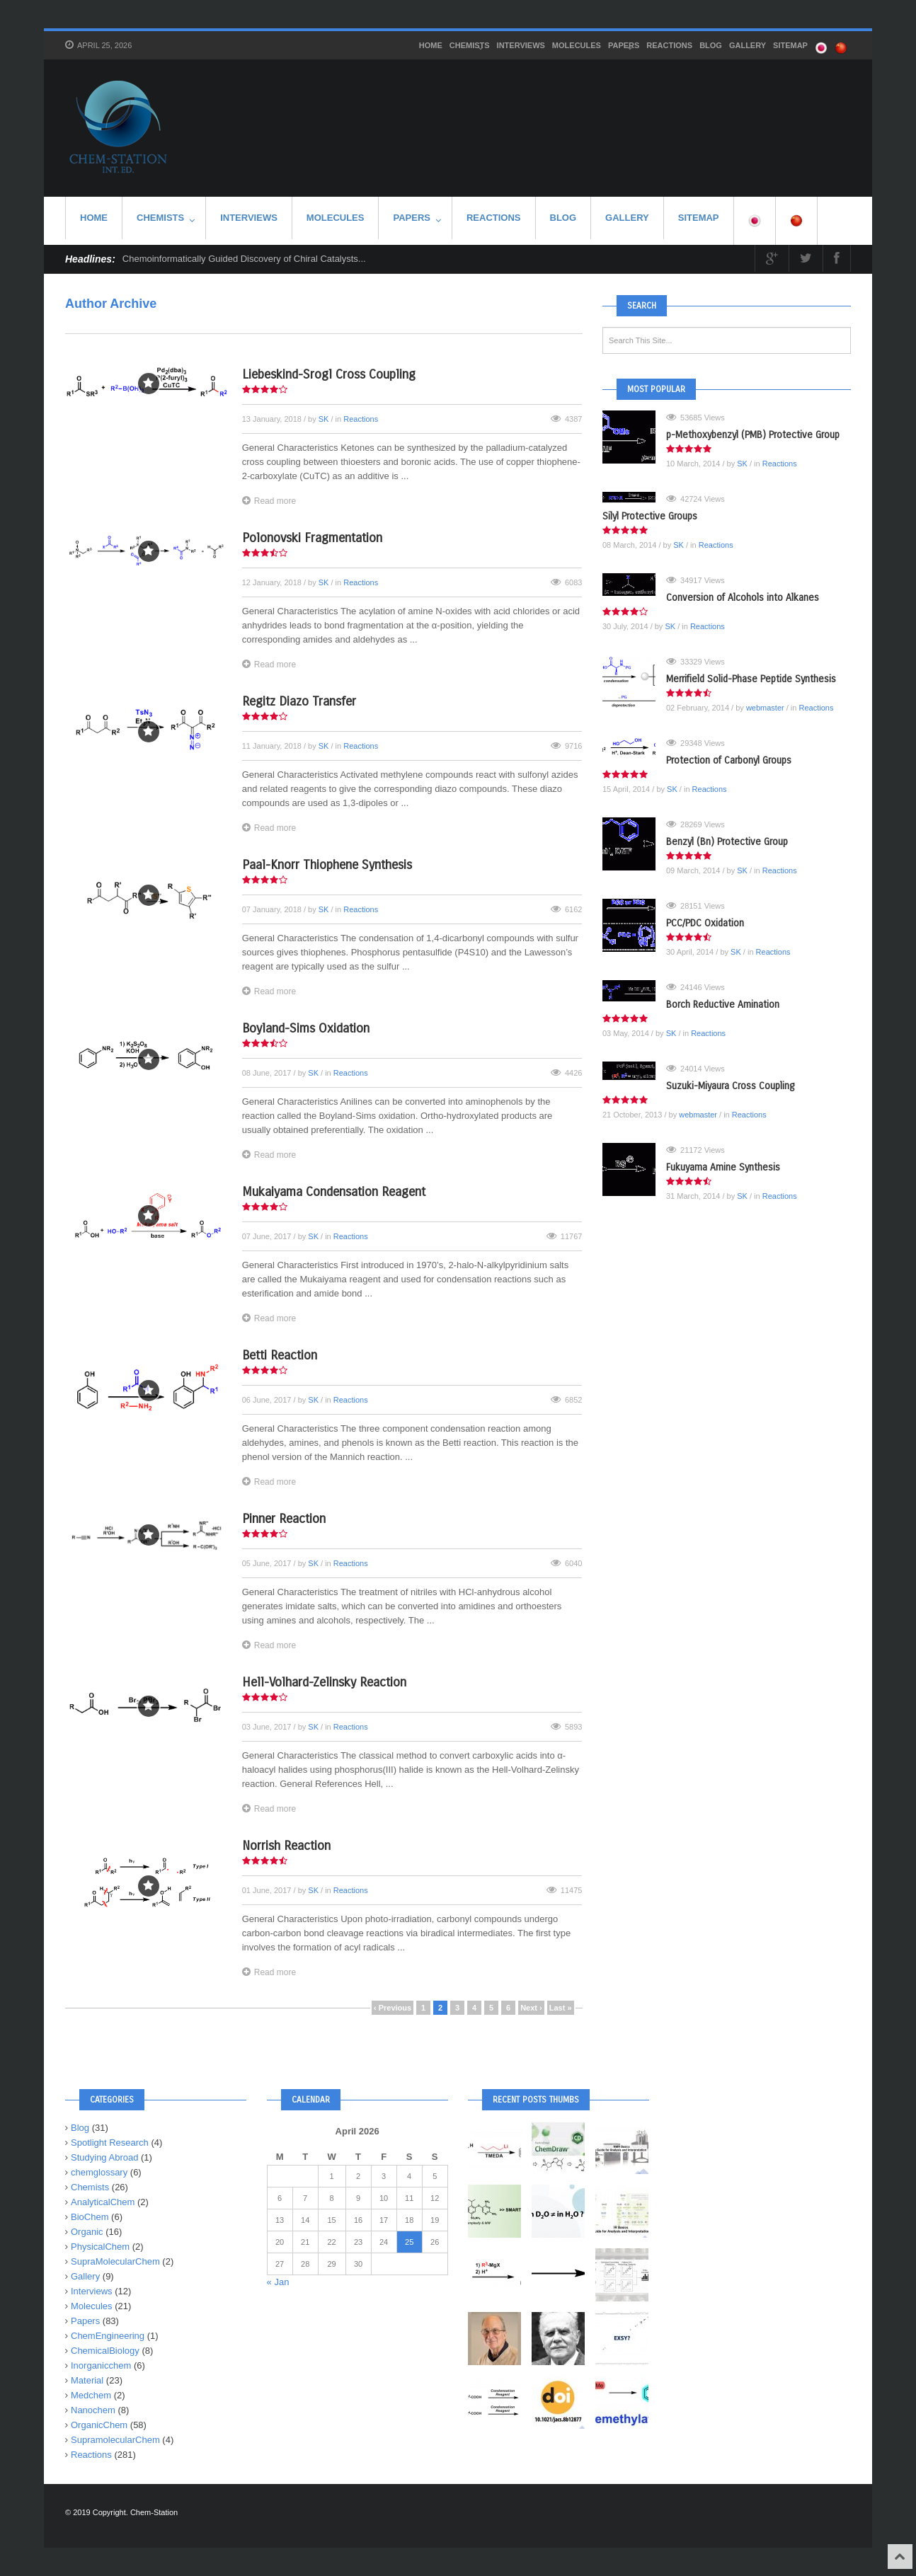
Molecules (576, 45)
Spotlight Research (110, 2142)
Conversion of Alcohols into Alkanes (742, 598)
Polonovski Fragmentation (312, 538)
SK (324, 419)
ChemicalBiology (105, 2350)
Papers (623, 46)
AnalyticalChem (102, 2202)
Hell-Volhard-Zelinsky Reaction (324, 1682)
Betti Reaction (279, 1355)
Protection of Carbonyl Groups (728, 760)
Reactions (669, 45)
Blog (710, 45)
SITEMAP (790, 45)
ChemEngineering (107, 2335)
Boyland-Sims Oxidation (306, 1028)
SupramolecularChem (115, 2439)
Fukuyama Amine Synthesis (723, 1167)
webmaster (765, 707)
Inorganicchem (101, 2365)
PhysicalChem (100, 2246)
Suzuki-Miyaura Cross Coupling (730, 1086)
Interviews (521, 45)
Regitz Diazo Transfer (299, 701)
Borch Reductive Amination (722, 1005)
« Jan (278, 2282)
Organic (87, 2231)
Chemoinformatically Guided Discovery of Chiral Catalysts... (244, 258)
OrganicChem (99, 2425)
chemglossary (99, 2172)
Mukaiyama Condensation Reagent (333, 1192)
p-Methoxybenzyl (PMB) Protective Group (753, 435)
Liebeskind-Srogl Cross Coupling (329, 374)
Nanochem (93, 2410)
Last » (560, 2007)
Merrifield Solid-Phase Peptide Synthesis (751, 679)
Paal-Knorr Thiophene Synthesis (327, 865)
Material (87, 2380)
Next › (531, 2007)
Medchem (91, 2395)
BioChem (89, 2217)
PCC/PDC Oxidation (705, 923)
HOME (430, 45)
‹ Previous (392, 2007)
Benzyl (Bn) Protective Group (727, 842)
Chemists (470, 46)
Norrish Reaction (286, 1845)
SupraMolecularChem (115, 2261)
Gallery (747, 45)
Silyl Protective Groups (649, 516)
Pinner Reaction (284, 1518)
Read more (269, 500)
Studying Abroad (104, 2157)
